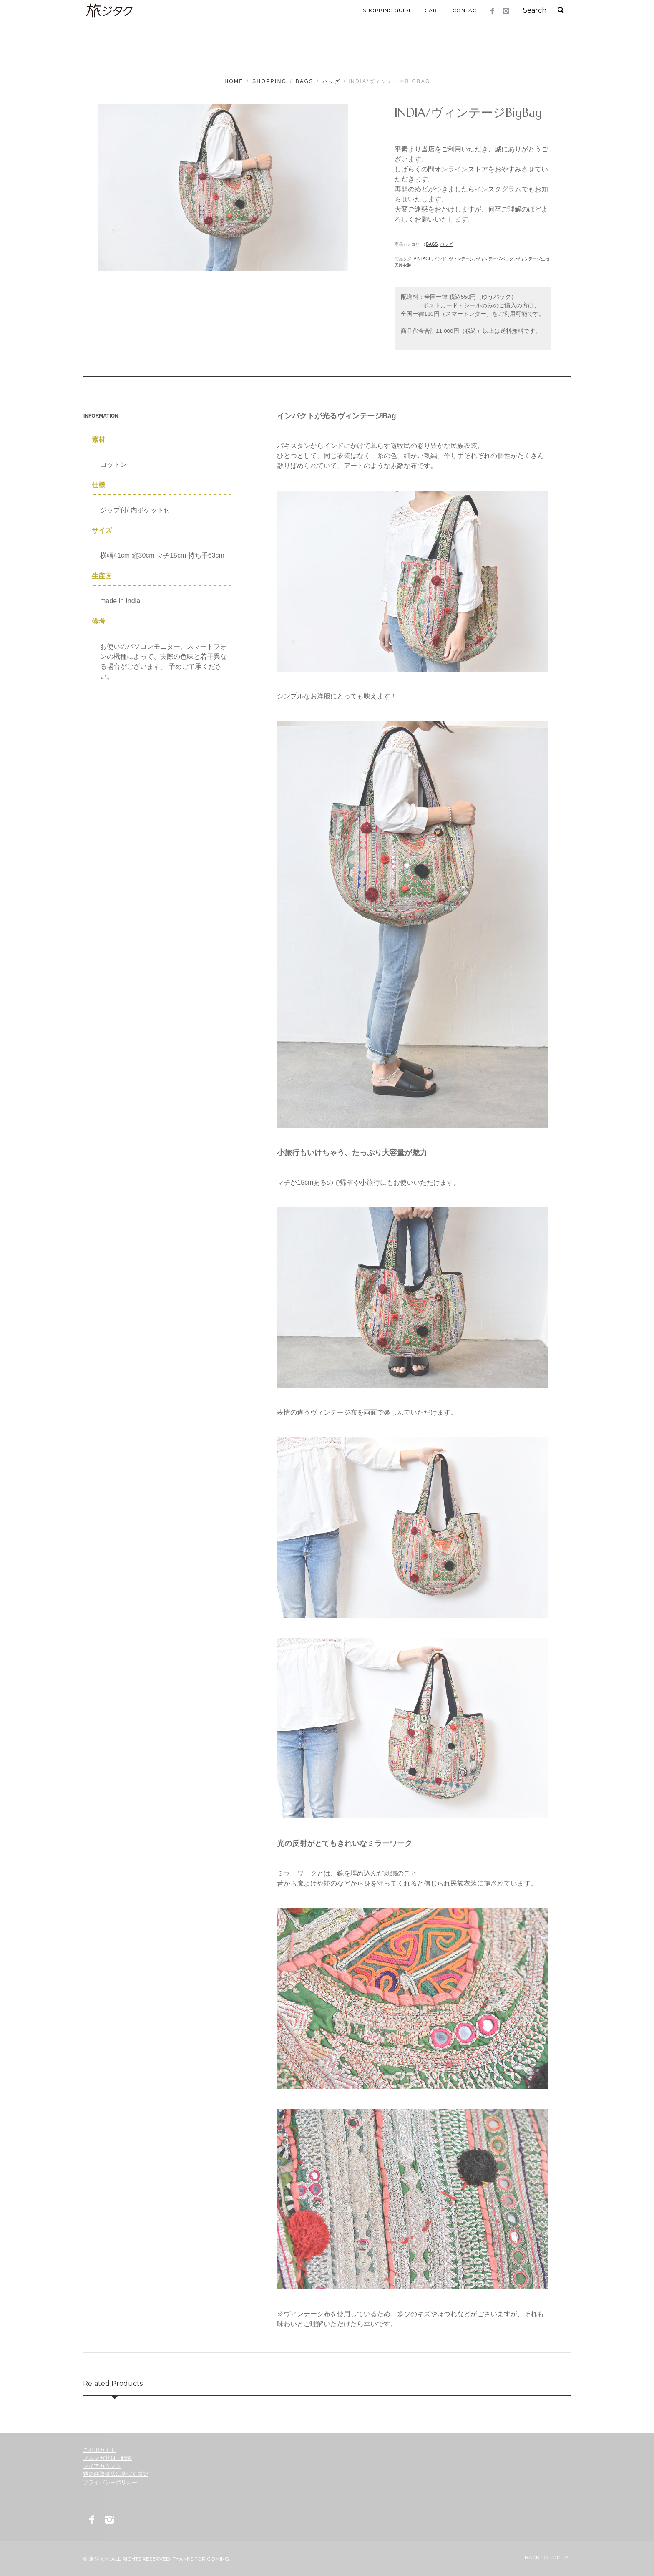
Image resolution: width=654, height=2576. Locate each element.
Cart (432, 10)
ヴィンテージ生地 (532, 259)
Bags (305, 81)
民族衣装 (403, 265)
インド (440, 259)
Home (234, 81)
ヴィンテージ (461, 259)
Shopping (269, 81)
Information (100, 415)
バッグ (331, 81)
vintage (423, 259)
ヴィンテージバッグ (494, 259)
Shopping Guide (387, 10)
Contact (466, 10)
